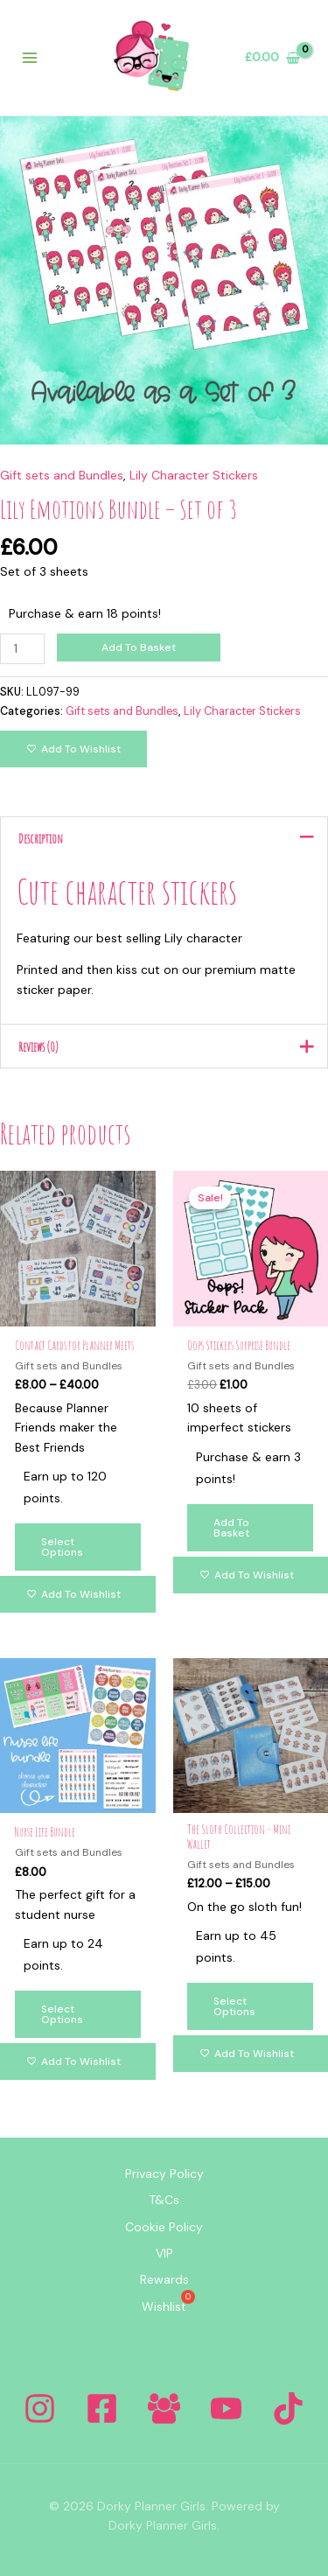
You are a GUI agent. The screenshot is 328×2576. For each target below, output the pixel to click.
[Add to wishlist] (73, 749)
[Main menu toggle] (29, 57)
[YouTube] (226, 2408)
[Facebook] (102, 2408)
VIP (164, 2253)
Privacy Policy (164, 2173)
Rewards (164, 2279)
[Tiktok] (288, 2408)
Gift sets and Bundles (61, 475)
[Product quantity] (22, 649)
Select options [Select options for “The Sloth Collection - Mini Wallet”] (234, 2006)
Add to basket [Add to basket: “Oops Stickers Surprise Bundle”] (231, 1528)
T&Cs (164, 2200)
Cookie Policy (164, 2227)
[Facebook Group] (164, 2408)
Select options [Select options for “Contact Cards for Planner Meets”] (62, 1547)
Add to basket (138, 647)
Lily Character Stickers (193, 475)
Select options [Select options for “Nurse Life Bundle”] (62, 2014)
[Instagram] (40, 2408)
